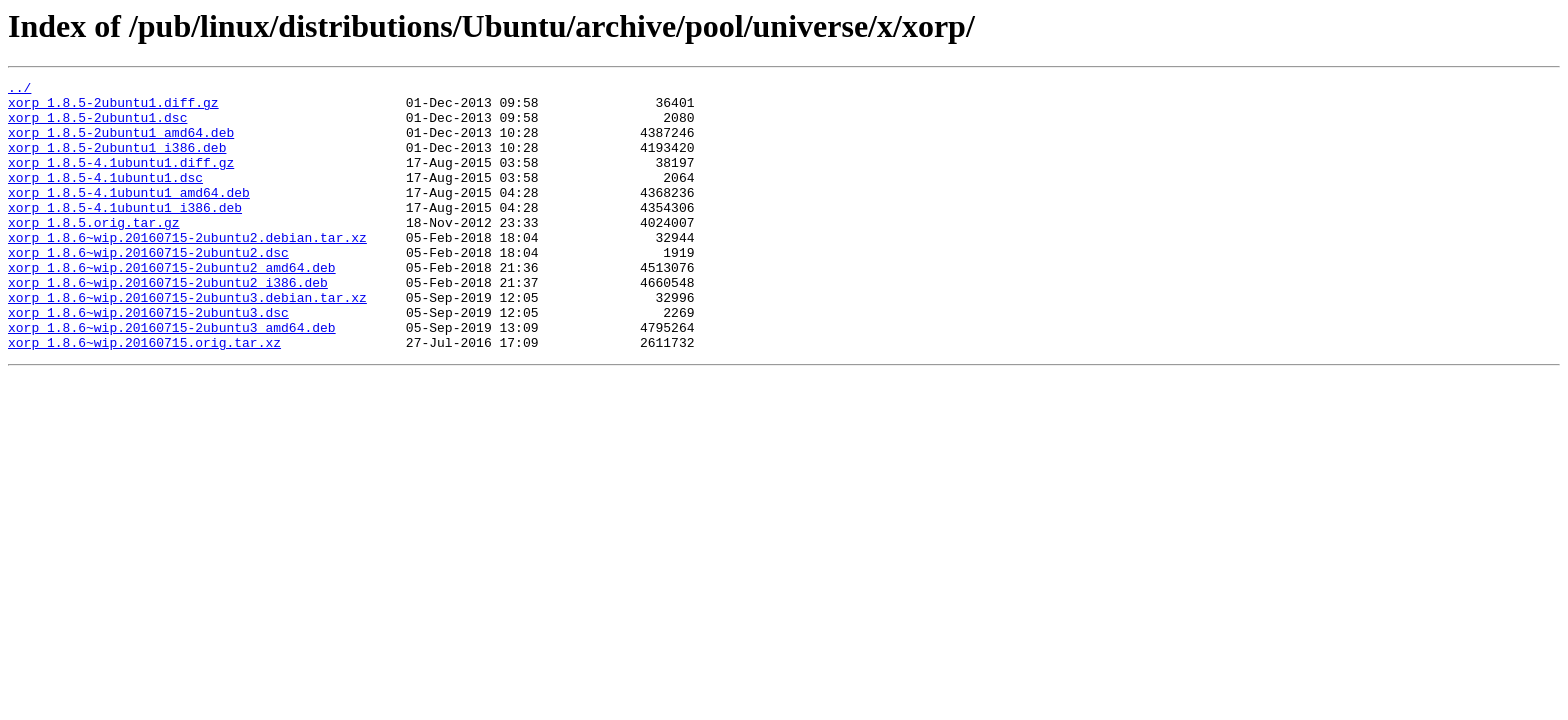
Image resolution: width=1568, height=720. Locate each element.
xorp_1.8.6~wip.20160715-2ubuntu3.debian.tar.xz (187, 342)
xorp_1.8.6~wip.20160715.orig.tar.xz (144, 396)
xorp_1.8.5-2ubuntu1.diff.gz (113, 108)
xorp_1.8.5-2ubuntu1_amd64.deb (121, 144)
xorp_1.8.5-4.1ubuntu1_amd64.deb (129, 216)
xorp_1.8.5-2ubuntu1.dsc (97, 126)
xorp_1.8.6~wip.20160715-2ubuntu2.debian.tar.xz (187, 270)
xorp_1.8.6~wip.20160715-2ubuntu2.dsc (148, 288)
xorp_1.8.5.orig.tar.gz (94, 252)
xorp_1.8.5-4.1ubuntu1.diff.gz (121, 180)
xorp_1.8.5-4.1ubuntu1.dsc (105, 198)
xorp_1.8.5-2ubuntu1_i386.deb (117, 162)
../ (19, 90)
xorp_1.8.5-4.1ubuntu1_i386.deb (125, 234)
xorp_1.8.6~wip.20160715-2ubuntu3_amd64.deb (172, 378)
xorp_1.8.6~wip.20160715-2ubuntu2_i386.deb (168, 324)
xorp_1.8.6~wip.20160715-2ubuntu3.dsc (148, 360)
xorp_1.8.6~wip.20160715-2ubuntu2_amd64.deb (172, 306)
